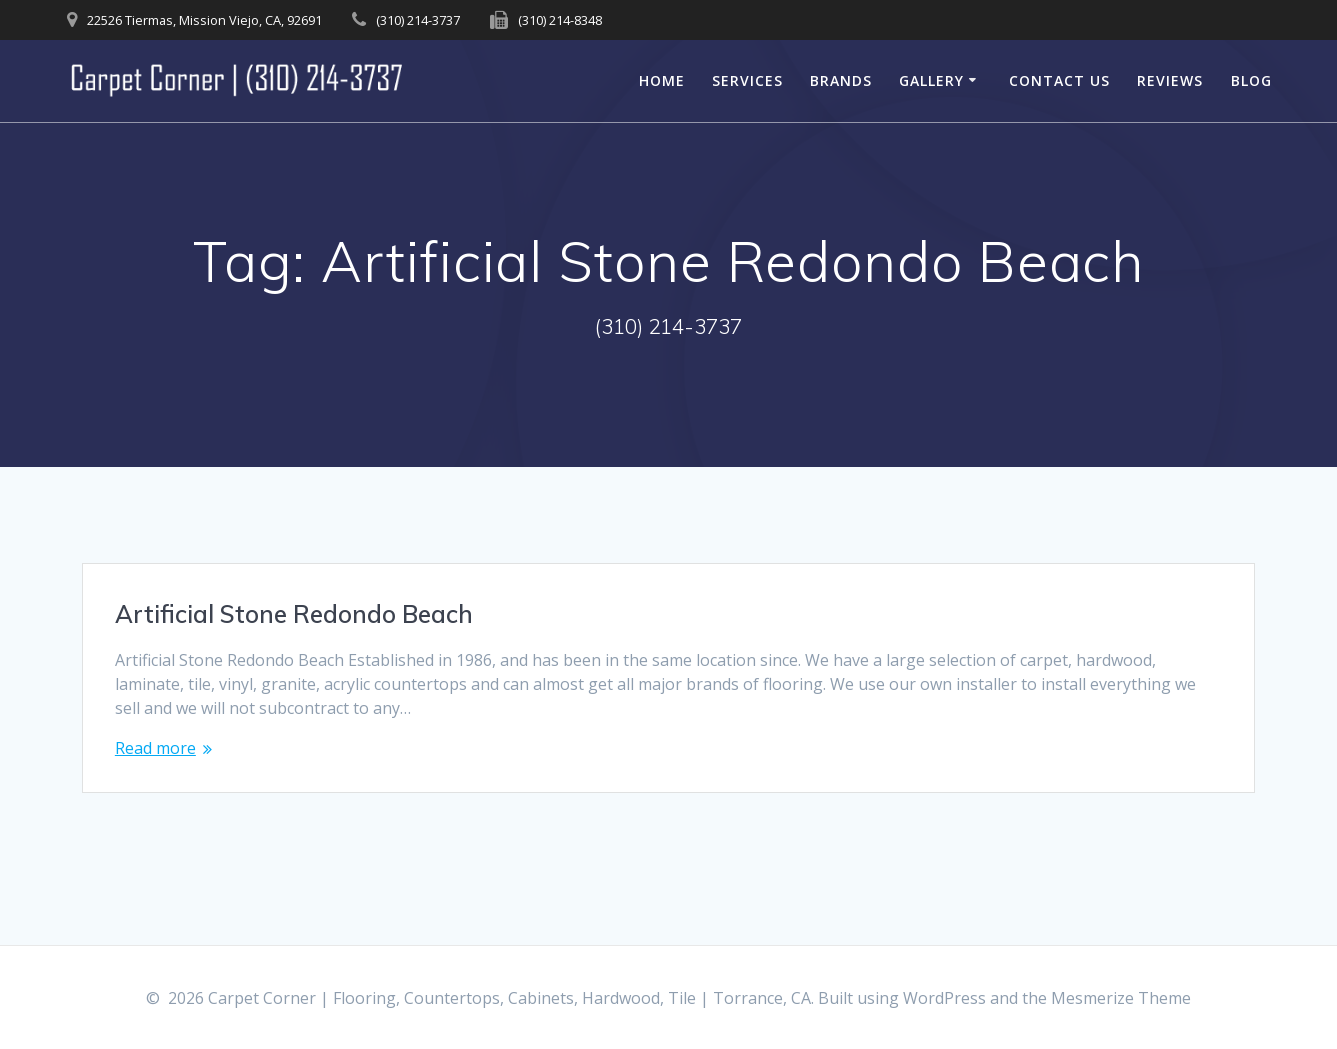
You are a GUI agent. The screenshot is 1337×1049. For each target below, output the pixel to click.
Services (747, 80)
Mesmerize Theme (1121, 998)
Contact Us (1059, 80)
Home (662, 80)
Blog (1251, 80)
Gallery (931, 80)
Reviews (1170, 80)
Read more (155, 748)
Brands (841, 80)
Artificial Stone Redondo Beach (294, 614)
